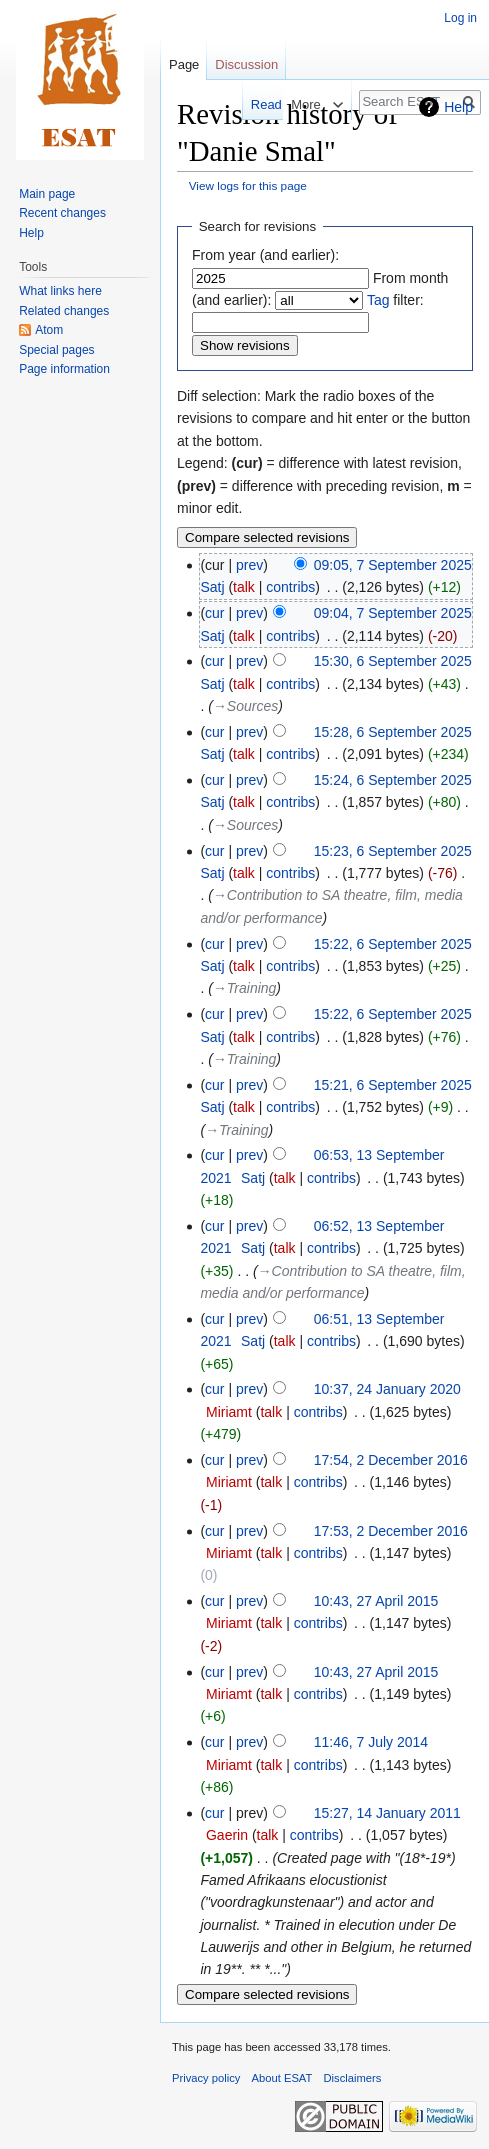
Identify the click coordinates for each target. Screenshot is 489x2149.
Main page (47, 194)
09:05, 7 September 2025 (393, 565)
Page (184, 64)
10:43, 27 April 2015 (376, 1601)
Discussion (246, 64)
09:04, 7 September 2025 (393, 613)
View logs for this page (248, 185)
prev (249, 565)
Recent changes (62, 213)
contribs (290, 587)
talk (244, 587)
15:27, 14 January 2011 (387, 1813)
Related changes (64, 311)
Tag (378, 300)
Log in (460, 18)
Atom (49, 330)
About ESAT (282, 2078)
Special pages (56, 350)
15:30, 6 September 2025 (393, 661)
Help (458, 107)
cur (214, 613)
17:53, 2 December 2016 (391, 1531)
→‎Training (245, 988)
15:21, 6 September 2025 (393, 1085)
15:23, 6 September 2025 (393, 851)
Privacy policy (206, 2078)
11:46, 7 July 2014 (371, 1742)
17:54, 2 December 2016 (391, 1460)
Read (248, 104)
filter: (395, 300)
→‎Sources (245, 706)
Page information (64, 369)
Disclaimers (353, 2078)
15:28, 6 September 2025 (393, 732)
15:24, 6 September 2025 (393, 780)
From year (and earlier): (265, 255)
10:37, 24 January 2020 (387, 1389)
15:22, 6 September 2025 (393, 944)
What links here (60, 291)
